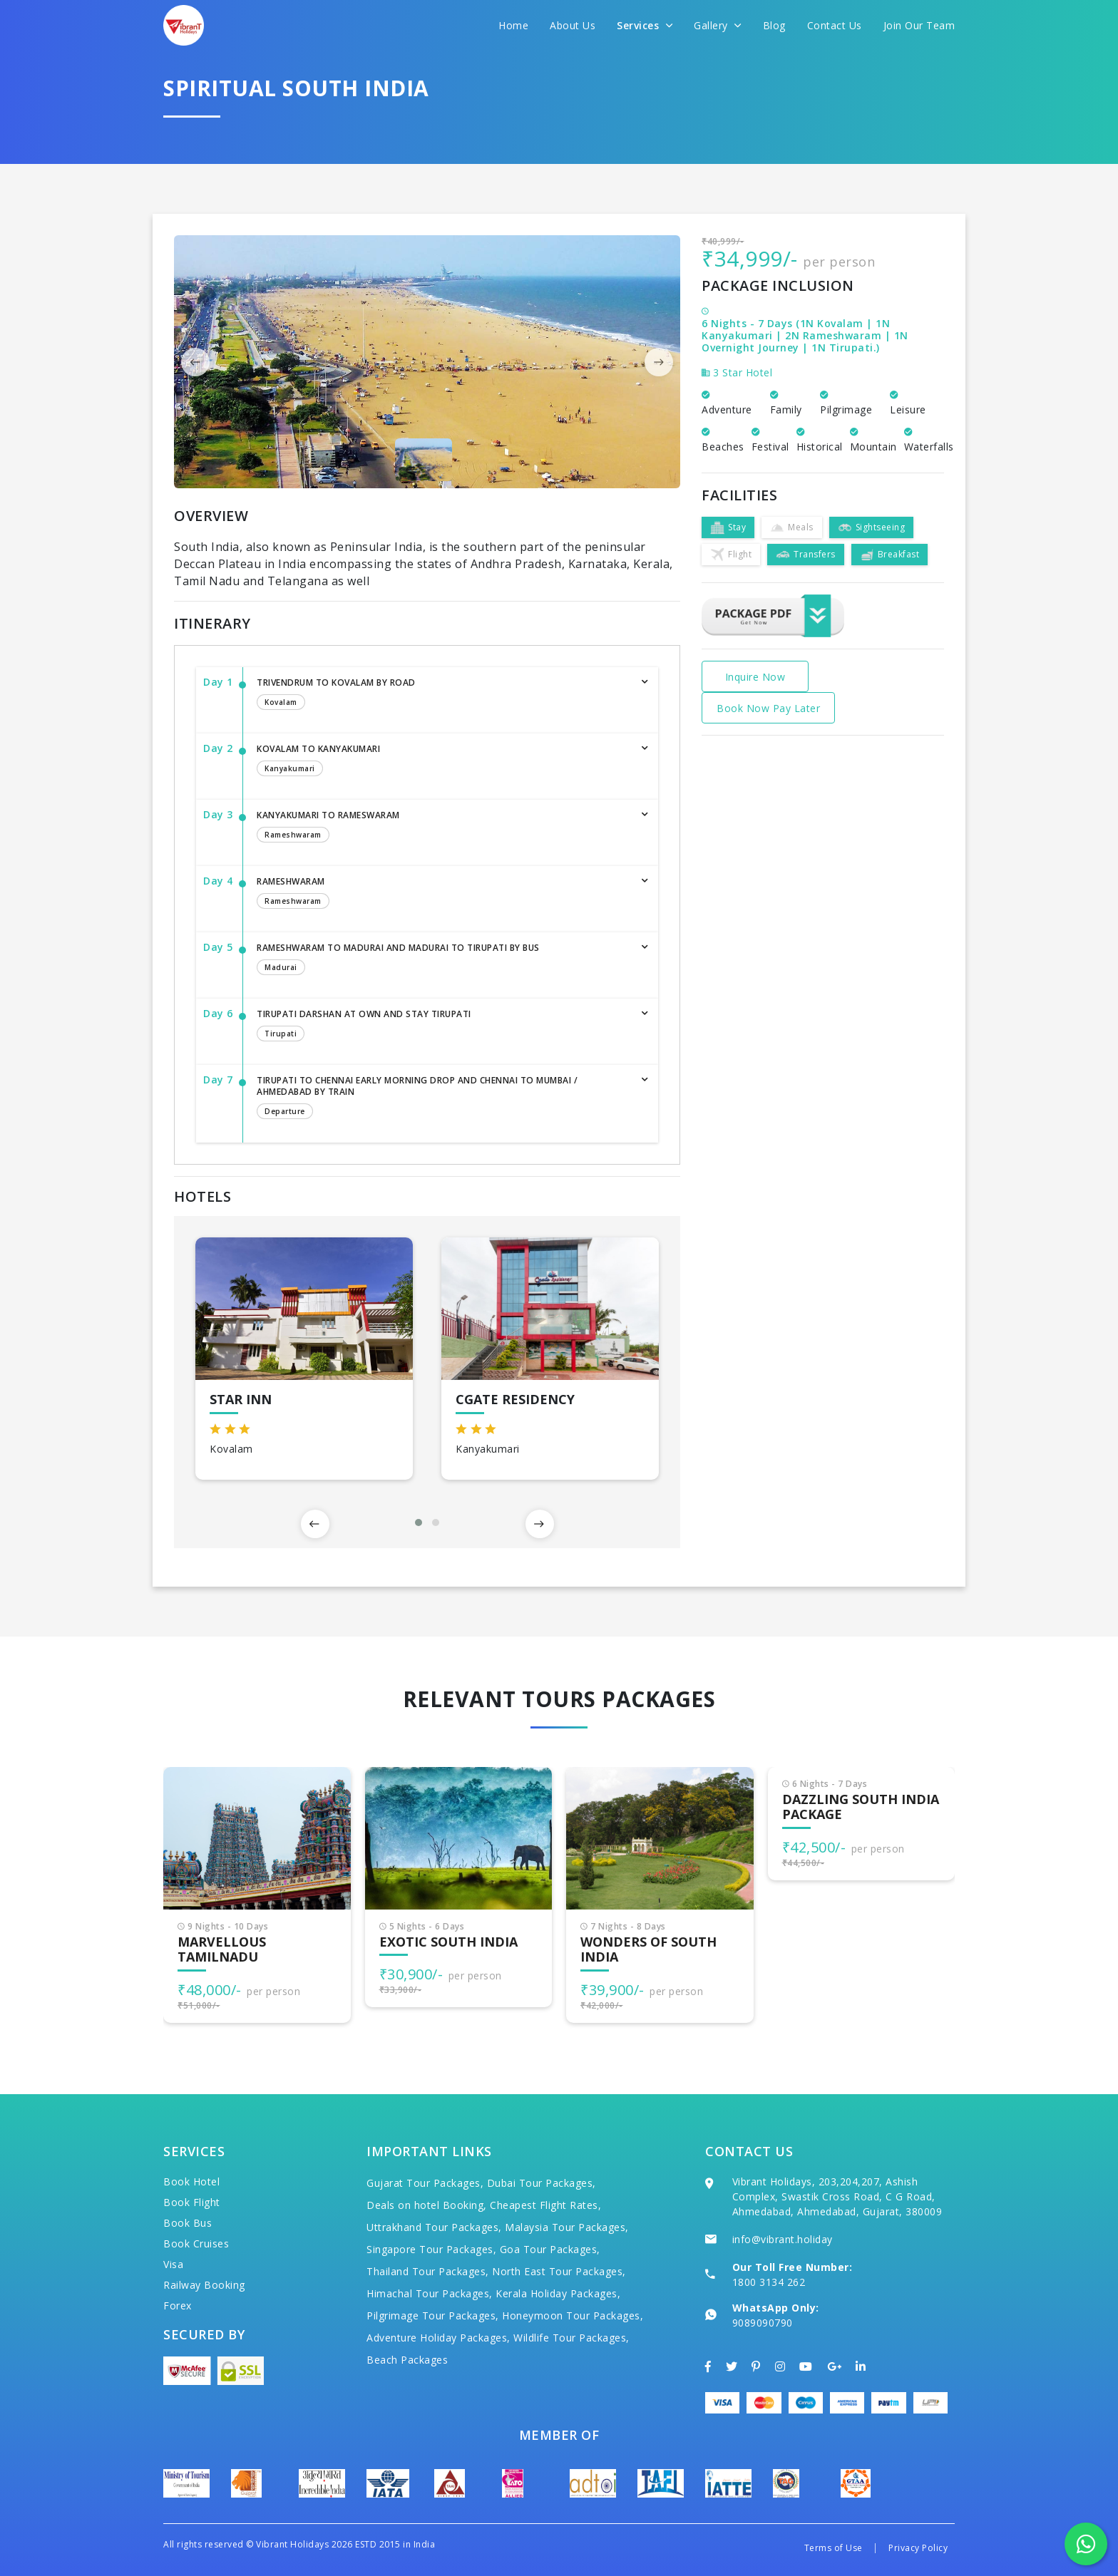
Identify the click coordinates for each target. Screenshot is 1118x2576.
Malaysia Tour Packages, (567, 2227)
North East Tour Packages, (559, 2271)
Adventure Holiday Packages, (438, 2337)
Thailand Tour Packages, (427, 2271)
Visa (173, 2264)
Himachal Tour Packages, (429, 2293)
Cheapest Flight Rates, (545, 2205)
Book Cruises (196, 2243)
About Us (572, 25)
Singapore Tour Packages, (431, 2249)
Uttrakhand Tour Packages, (434, 2227)
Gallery (718, 25)
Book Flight (191, 2202)
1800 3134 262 (769, 2282)
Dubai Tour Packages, (541, 2183)
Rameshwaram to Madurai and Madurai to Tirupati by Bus (443, 960)
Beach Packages (407, 2359)
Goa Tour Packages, (550, 2249)
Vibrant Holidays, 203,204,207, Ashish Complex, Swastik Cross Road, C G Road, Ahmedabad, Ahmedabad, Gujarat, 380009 (837, 2196)
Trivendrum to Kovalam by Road (443, 694)
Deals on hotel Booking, (426, 2205)
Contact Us (834, 25)
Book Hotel (191, 2181)
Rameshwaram (443, 893)
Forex (177, 2305)
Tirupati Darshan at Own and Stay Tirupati (443, 1026)
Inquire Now (755, 677)
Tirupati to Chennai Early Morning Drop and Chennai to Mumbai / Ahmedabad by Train (443, 1098)
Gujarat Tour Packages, (424, 2183)
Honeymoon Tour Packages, (572, 2315)
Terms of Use (833, 2548)
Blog (774, 25)
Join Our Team (919, 25)
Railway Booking (204, 2285)
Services (644, 25)
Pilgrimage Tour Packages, (432, 2315)
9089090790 (762, 2322)
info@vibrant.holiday (782, 2239)
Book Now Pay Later (768, 708)
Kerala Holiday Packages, (558, 2293)
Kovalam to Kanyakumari (443, 761)
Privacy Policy (918, 2548)
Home (513, 25)
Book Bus (187, 2223)
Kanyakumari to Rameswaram (443, 827)
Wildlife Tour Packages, (571, 2337)
